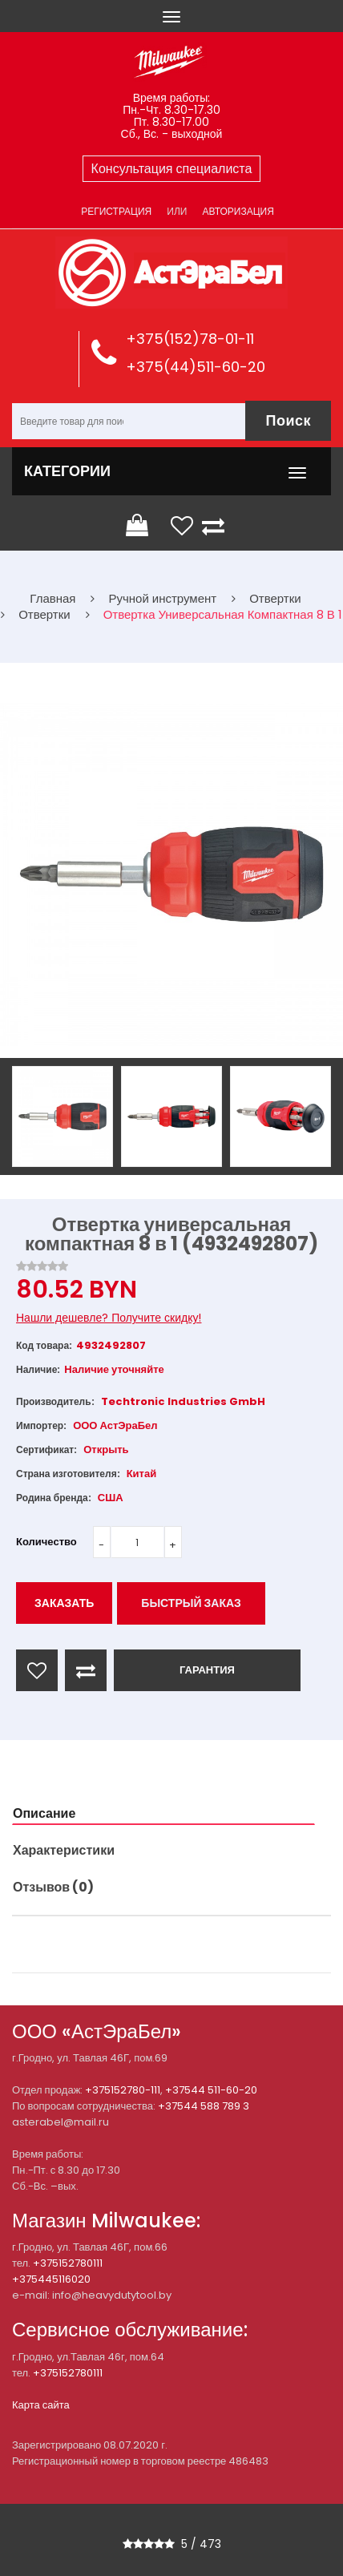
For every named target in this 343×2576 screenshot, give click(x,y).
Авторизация (237, 211)
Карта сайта (41, 2404)
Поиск (288, 420)
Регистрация (116, 211)
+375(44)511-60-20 (195, 367)
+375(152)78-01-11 (190, 339)
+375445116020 (51, 2279)
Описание (44, 1813)
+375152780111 (68, 2263)
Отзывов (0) (53, 1887)
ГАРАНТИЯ (207, 1670)
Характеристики (64, 1850)
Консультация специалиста (171, 168)
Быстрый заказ (191, 1603)
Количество (46, 1541)
